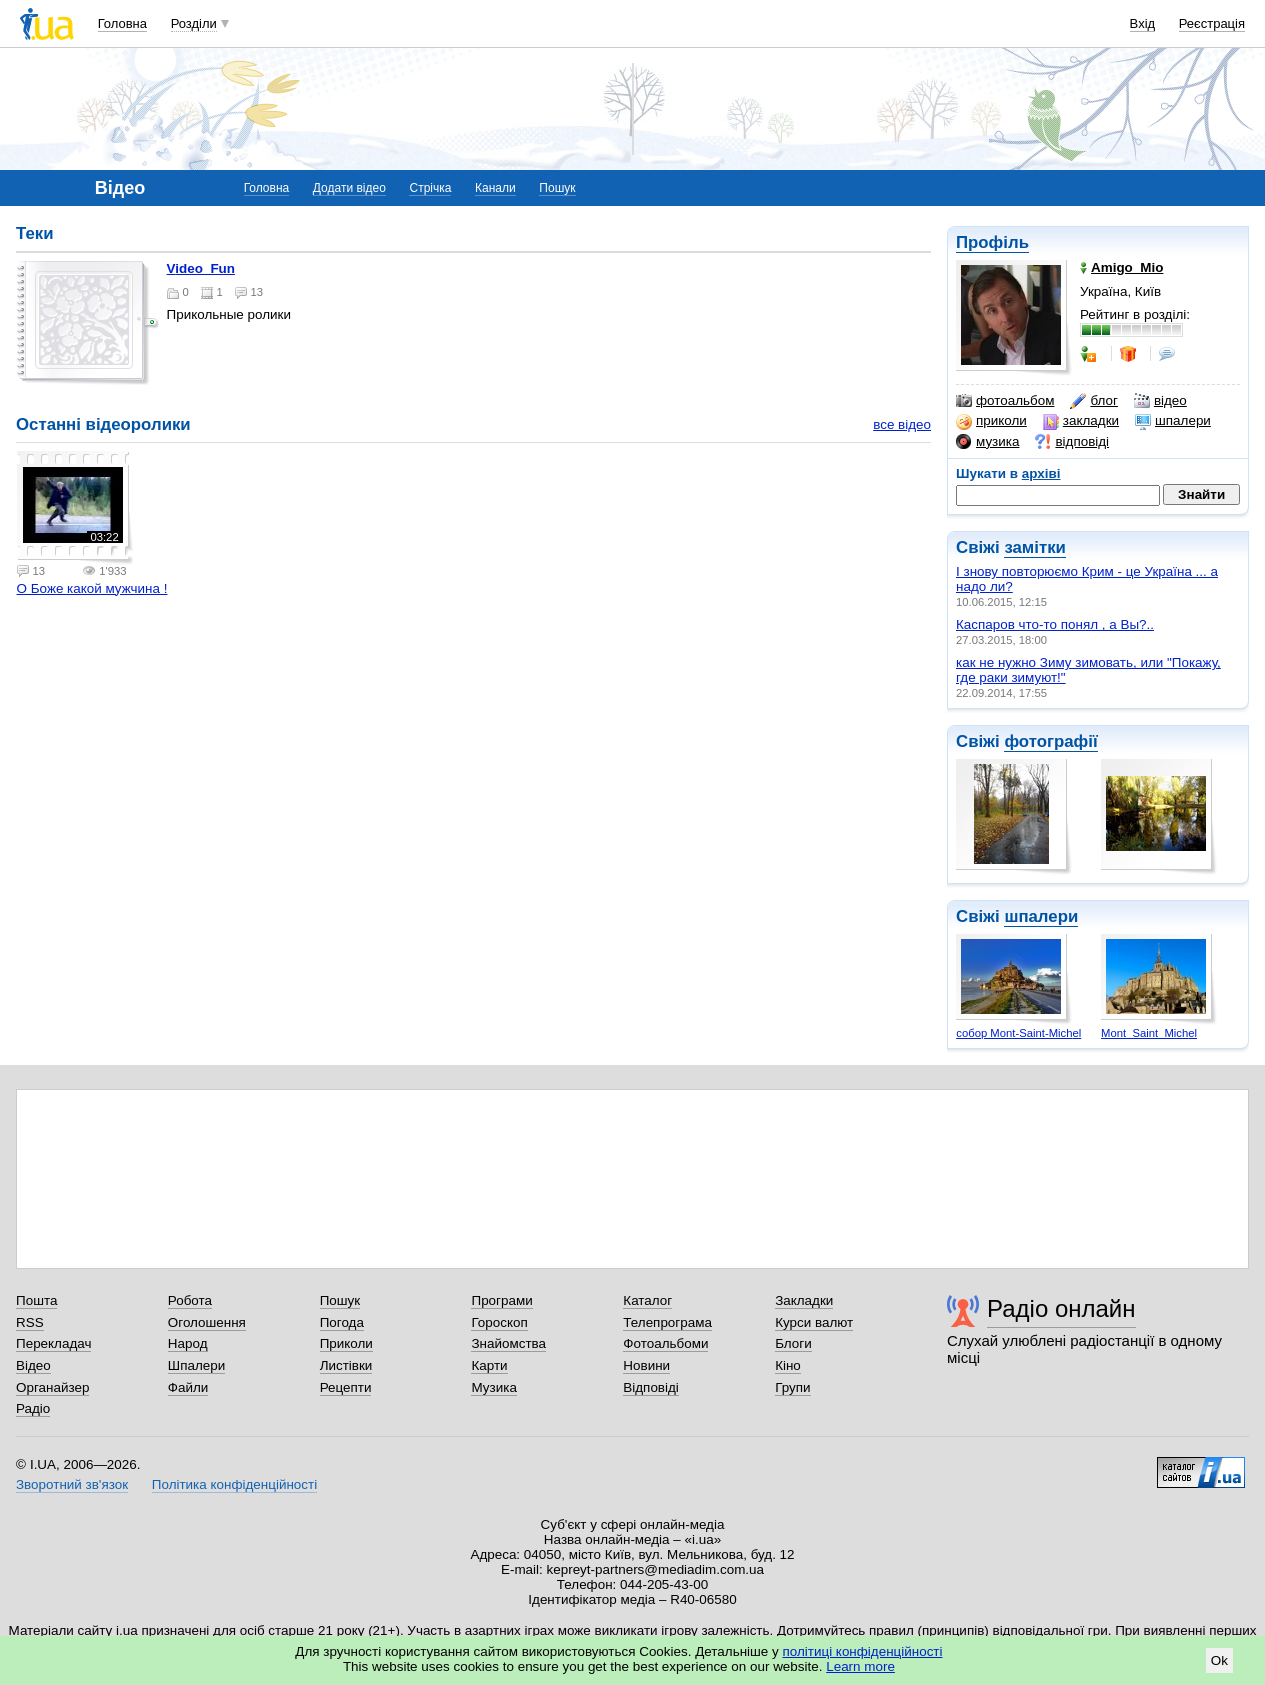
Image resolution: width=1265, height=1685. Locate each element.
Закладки (804, 1300)
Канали (495, 188)
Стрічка (430, 188)
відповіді (1072, 442)
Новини (646, 1365)
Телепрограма (667, 1322)
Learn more (860, 1666)
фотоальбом (1005, 401)
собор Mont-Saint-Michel (1018, 1033)
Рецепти (346, 1387)
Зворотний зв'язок (72, 1484)
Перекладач (53, 1343)
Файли (188, 1387)
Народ (188, 1343)
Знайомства (508, 1343)
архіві (1041, 473)
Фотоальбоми (665, 1343)
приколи (991, 421)
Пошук (557, 188)
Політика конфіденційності (234, 1484)
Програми (501, 1300)
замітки (1035, 547)
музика (987, 442)
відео (1160, 401)
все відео (902, 424)
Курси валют (814, 1322)
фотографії (1050, 741)
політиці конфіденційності (863, 1651)
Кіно (788, 1365)
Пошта (36, 1300)
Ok (1219, 1660)
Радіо (33, 1408)
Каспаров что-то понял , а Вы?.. (1055, 624)
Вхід (1143, 23)
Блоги (793, 1343)
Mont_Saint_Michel (1149, 1033)
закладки (1081, 421)
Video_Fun (201, 268)
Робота (190, 1300)
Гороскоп (499, 1322)
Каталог (647, 1300)
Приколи (346, 1343)
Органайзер (52, 1387)
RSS (30, 1322)
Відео (33, 1365)
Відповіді (651, 1387)
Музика (493, 1387)
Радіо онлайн (1061, 1308)
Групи (792, 1387)
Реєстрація (1212, 23)
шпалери (1173, 421)
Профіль (992, 242)
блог (1093, 401)
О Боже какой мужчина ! (92, 588)
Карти (489, 1365)
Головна (122, 23)
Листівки (346, 1365)
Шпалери (196, 1365)
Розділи (194, 23)
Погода (342, 1322)
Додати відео (349, 188)
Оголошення (207, 1322)
